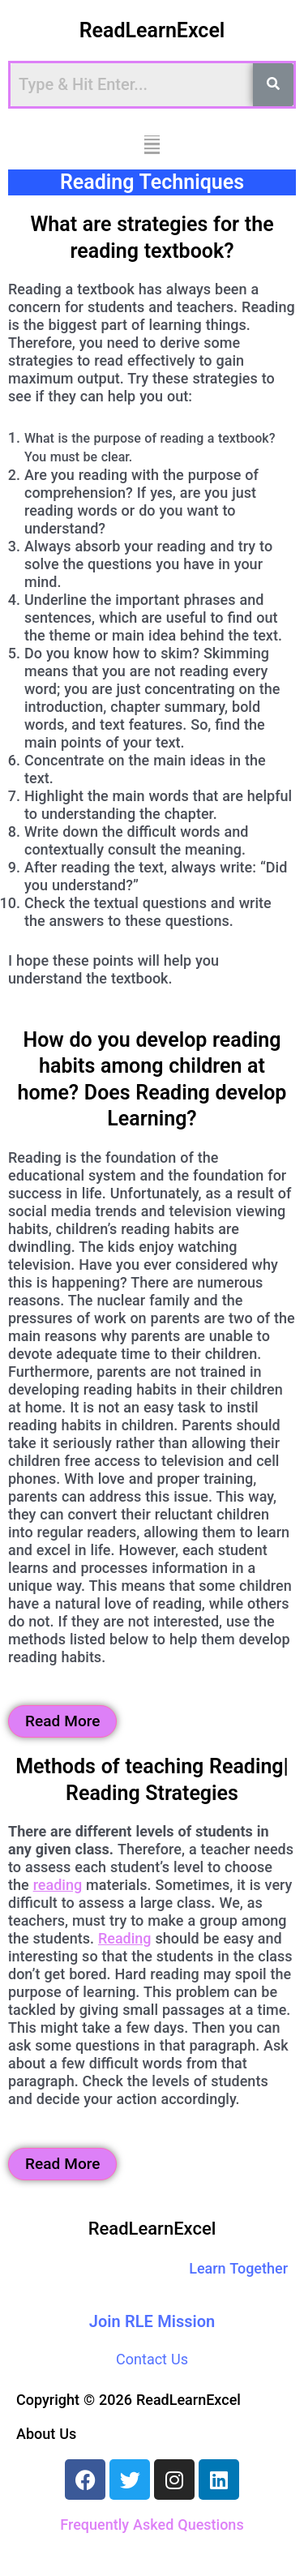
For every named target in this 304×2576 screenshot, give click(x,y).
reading (58, 1884)
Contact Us (152, 2359)
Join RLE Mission (152, 2321)
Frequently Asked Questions (151, 2524)
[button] (152, 144)
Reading (125, 1938)
